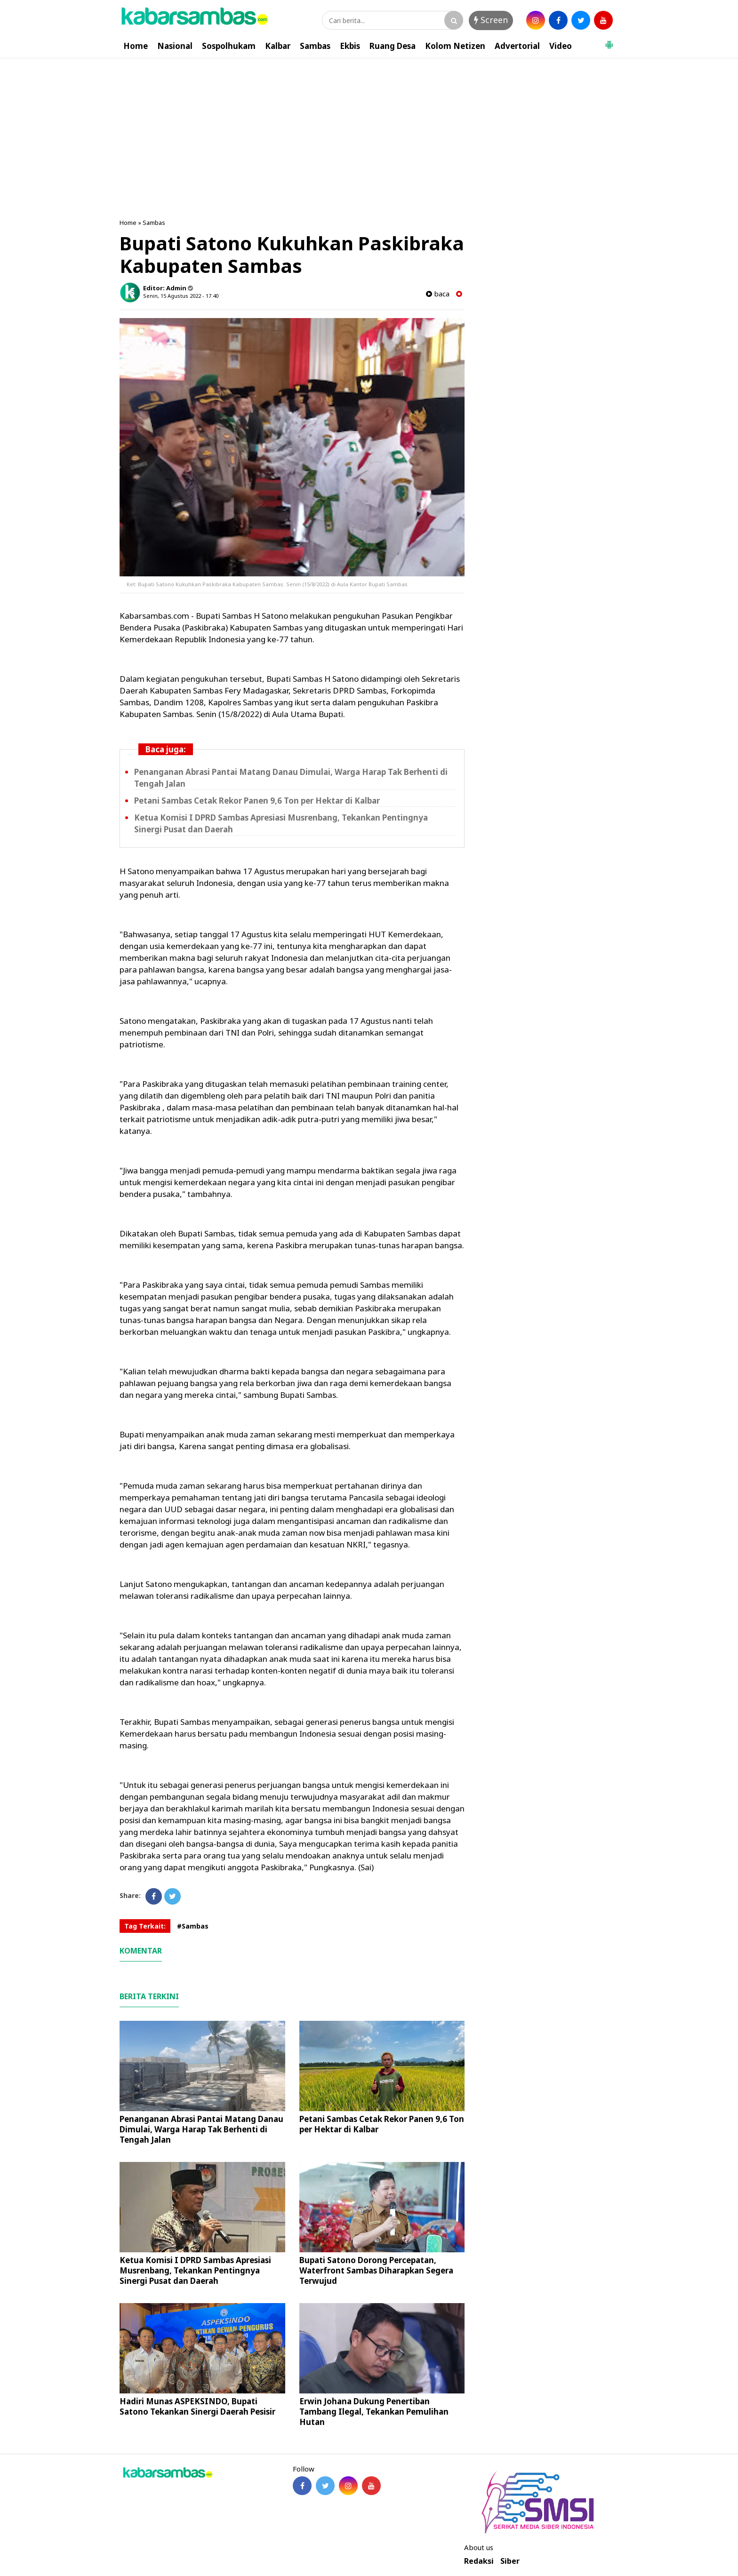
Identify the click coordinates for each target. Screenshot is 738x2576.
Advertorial (517, 45)
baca (437, 294)
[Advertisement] (369, 129)
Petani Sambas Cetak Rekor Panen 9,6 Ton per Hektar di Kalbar (257, 800)
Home (135, 45)
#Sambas (193, 1926)
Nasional (175, 45)
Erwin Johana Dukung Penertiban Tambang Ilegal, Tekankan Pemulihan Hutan (374, 2411)
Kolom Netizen (455, 45)
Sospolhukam (229, 45)
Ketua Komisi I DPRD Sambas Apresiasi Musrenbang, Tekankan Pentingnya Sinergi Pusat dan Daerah (195, 2270)
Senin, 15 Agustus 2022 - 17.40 (180, 295)
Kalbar (277, 45)
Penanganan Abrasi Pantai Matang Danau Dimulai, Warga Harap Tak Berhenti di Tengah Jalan (201, 2129)
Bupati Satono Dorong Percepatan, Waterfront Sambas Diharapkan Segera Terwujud (376, 2270)
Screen (491, 19)
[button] (609, 41)
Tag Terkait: (145, 1926)
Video (560, 45)
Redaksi (479, 2561)
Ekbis (350, 45)
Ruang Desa (392, 45)
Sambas (315, 45)
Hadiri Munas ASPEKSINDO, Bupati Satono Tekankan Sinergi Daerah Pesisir (197, 2406)
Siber (510, 2561)
